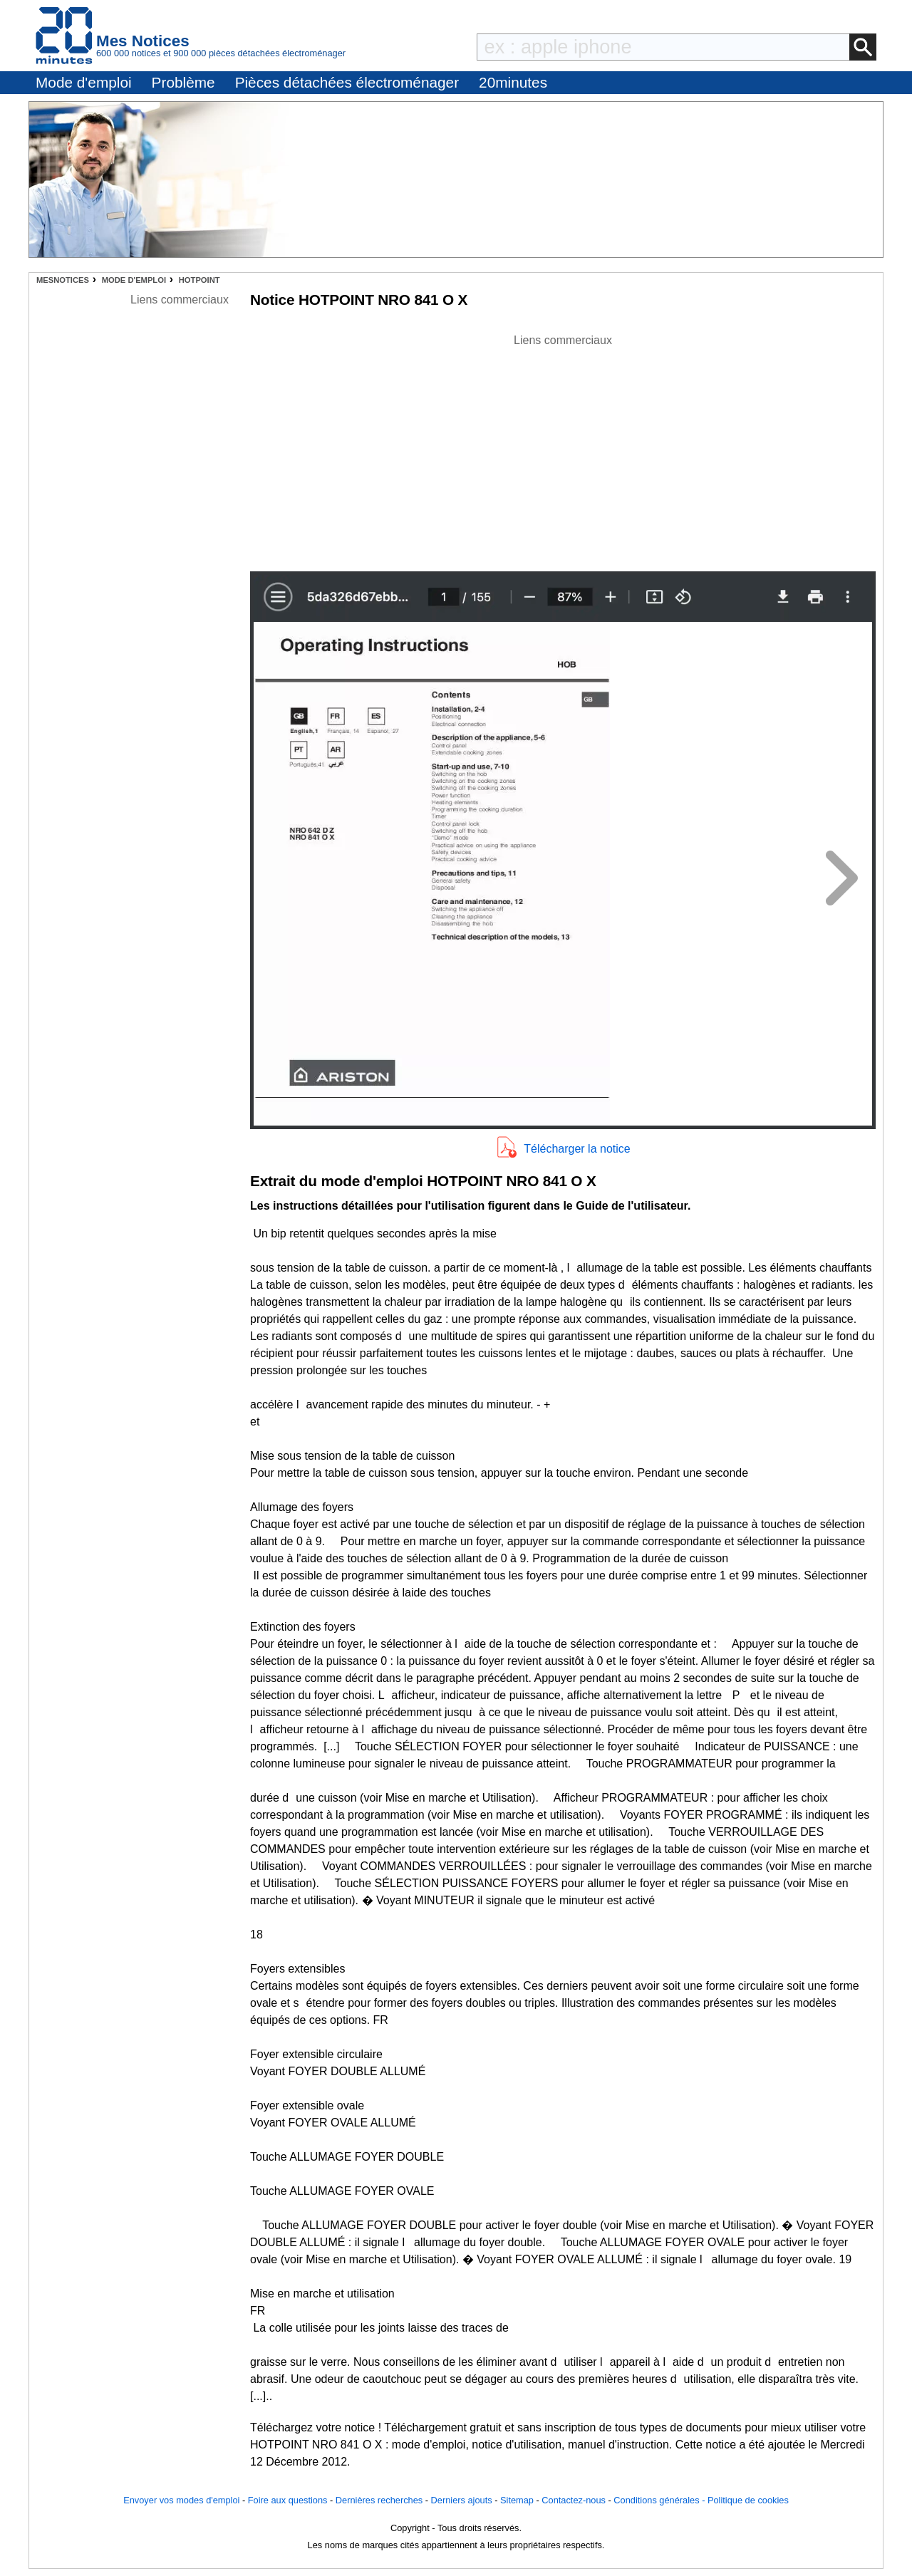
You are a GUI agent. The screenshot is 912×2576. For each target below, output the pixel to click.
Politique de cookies (748, 2500)
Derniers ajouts (461, 2500)
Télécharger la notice (577, 1149)
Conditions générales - (660, 2500)
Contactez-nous (574, 2500)
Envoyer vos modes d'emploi (181, 2500)
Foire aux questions (288, 2500)
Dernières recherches (379, 2500)
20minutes (513, 82)
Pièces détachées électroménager (347, 82)
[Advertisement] (563, 449)
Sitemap (517, 2500)
